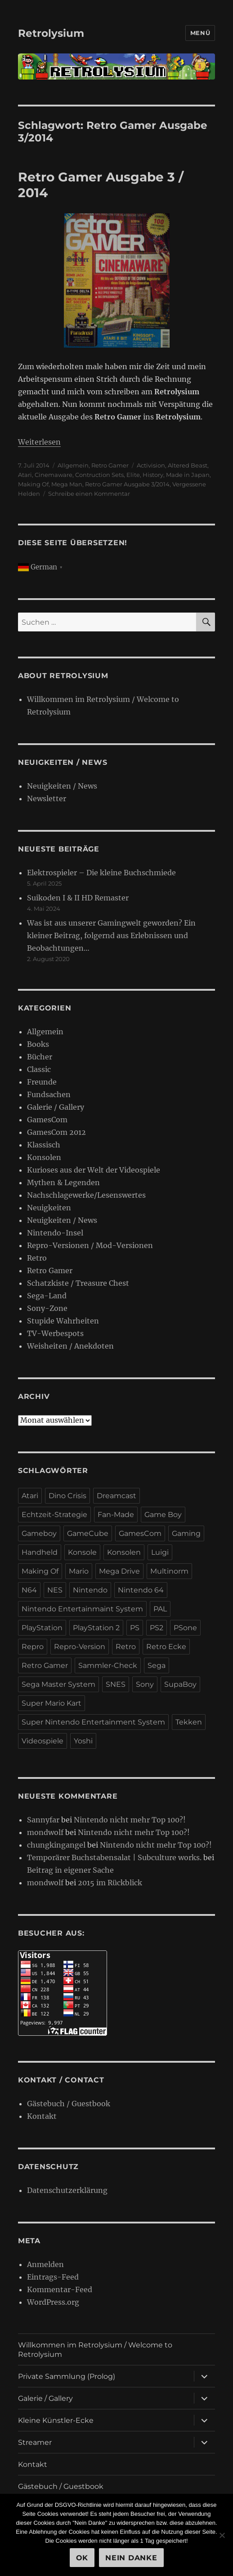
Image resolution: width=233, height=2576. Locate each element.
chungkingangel (56, 1844)
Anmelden (45, 2264)
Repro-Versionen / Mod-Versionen (90, 1245)
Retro (37, 1257)
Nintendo (90, 1590)
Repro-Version (79, 1646)
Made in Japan (188, 474)
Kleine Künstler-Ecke (56, 2420)
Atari (25, 474)
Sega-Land (47, 1295)
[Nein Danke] (221, 2535)
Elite (133, 474)
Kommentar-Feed (59, 2289)
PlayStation (42, 1627)
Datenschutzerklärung (67, 2190)
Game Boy (163, 1514)
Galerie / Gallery (55, 1107)
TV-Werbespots (55, 1333)
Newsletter (46, 798)
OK (82, 2558)
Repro (33, 1646)
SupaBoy (180, 1684)
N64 (29, 1590)
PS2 (156, 1627)
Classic (39, 1069)
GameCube (87, 1533)
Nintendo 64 (141, 1590)
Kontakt (42, 2116)
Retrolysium (51, 33)
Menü (200, 32)
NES (55, 1590)
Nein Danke (131, 2558)
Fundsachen (49, 1094)
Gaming (186, 1533)
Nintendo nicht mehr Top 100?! (130, 1819)
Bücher (39, 1056)
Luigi (160, 1552)
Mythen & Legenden (63, 1182)
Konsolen (44, 1157)
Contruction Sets (99, 474)
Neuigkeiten (49, 1207)
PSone (185, 1627)
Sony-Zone (47, 1308)
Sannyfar (43, 1819)
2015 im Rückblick (110, 1882)
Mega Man (66, 484)
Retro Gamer (110, 465)
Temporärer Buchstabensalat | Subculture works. (114, 1857)
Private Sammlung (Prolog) (66, 2376)
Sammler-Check (107, 1665)
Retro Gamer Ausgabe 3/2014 (127, 484)
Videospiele (42, 1741)
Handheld (40, 1552)
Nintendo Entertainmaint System (82, 1609)
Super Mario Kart (51, 1703)
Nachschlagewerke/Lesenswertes (86, 1195)
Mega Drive (119, 1571)
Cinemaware (53, 474)
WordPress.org (53, 2302)
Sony (145, 1684)
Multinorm (169, 1571)
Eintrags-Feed (53, 2276)
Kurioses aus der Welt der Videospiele (93, 1169)
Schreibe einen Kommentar (89, 493)
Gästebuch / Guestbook (68, 2103)
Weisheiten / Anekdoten (70, 1345)
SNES (115, 1684)
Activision (151, 465)
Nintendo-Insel (55, 1232)
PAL (160, 1609)
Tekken (188, 1722)
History (153, 474)
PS (134, 1627)
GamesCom (47, 1119)
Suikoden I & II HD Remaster (78, 897)
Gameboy (39, 1533)
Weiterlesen (39, 441)
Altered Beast (187, 465)
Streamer (35, 2442)
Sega (157, 1665)
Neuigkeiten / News (62, 785)
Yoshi (83, 1741)
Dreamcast (116, 1495)
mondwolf (45, 1832)
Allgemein (73, 465)
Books (38, 1044)
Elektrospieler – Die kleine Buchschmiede (101, 872)
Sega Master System (58, 1684)
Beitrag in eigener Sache (70, 1870)
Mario (79, 1571)
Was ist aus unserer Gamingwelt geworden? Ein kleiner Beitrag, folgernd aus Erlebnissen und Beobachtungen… (111, 935)
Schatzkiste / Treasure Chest (78, 1283)
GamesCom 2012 (56, 1132)
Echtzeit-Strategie (54, 1514)
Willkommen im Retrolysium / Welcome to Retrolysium (95, 2350)
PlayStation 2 (96, 1627)
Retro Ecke (166, 1646)
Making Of (33, 484)
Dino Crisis (67, 1495)
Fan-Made (116, 1514)
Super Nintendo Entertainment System (93, 1722)
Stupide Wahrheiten (63, 1320)
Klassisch (43, 1144)
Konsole (82, 1552)
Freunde (42, 1081)
